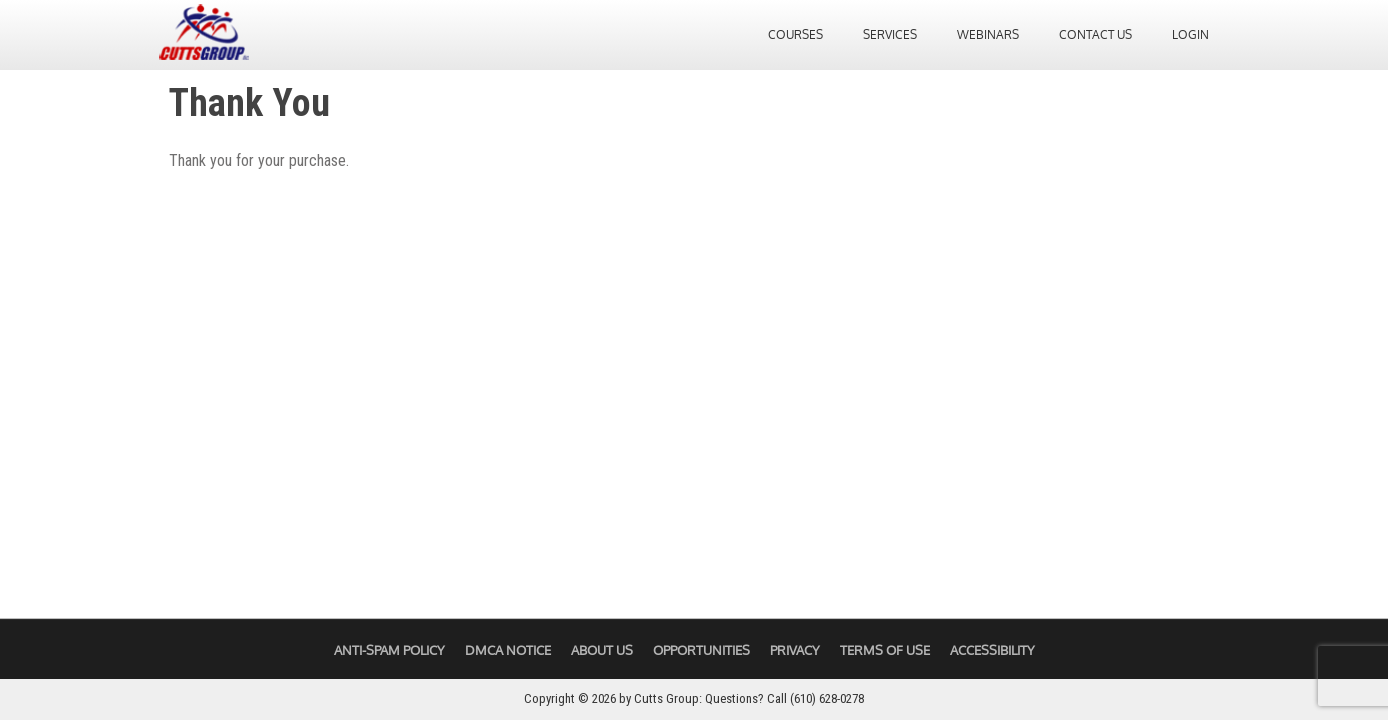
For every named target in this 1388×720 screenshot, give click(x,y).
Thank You (249, 103)
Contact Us (1095, 36)
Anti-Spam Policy (389, 650)
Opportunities (701, 650)
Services (890, 36)
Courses (795, 36)
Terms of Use (885, 650)
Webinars (988, 36)
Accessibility (992, 650)
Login (1190, 36)
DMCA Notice (508, 650)
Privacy (795, 650)
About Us (602, 650)
